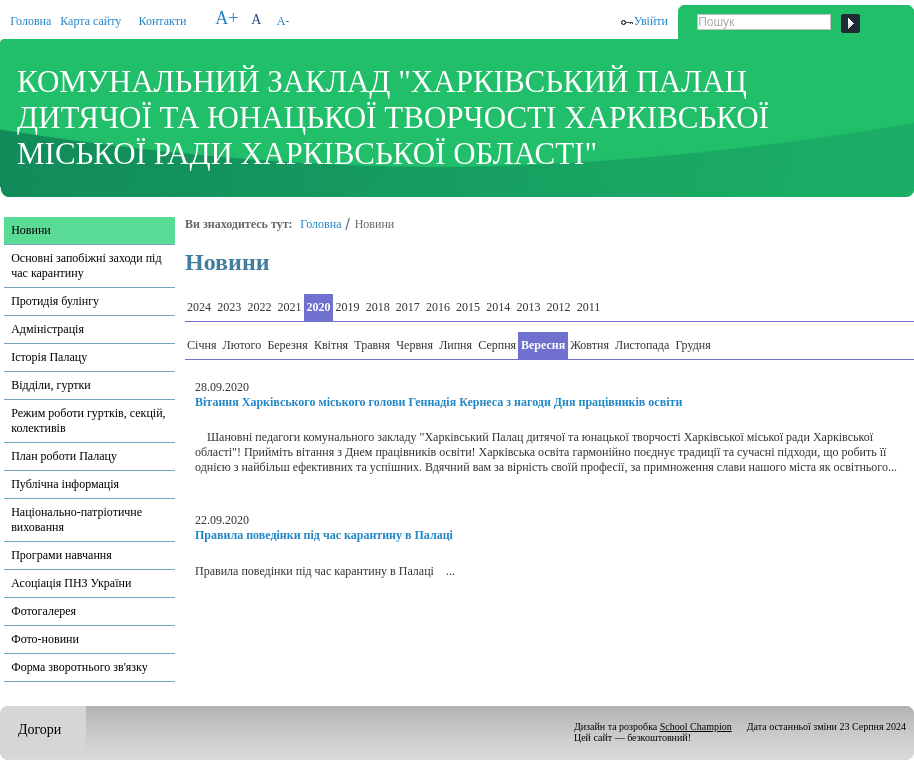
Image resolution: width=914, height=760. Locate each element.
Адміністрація (47, 329)
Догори (39, 729)
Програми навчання (61, 555)
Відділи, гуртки (51, 385)
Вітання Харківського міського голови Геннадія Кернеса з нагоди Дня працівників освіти (438, 402)
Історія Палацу (49, 357)
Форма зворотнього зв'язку (79, 667)
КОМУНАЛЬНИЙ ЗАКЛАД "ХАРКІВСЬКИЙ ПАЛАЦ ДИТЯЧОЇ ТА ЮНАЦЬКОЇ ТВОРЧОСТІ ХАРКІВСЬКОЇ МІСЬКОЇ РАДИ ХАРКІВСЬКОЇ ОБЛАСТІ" (393, 117)
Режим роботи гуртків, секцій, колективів (88, 420)
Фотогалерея (43, 611)
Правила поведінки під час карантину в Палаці (324, 535)
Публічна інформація (65, 484)
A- (283, 21)
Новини (31, 230)
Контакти (163, 21)
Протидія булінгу (55, 301)
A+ (226, 18)
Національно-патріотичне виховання (76, 519)
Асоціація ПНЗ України (71, 583)
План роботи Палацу (64, 456)
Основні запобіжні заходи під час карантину (86, 265)
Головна (30, 21)
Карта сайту (90, 21)
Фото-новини (45, 639)
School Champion (696, 726)
